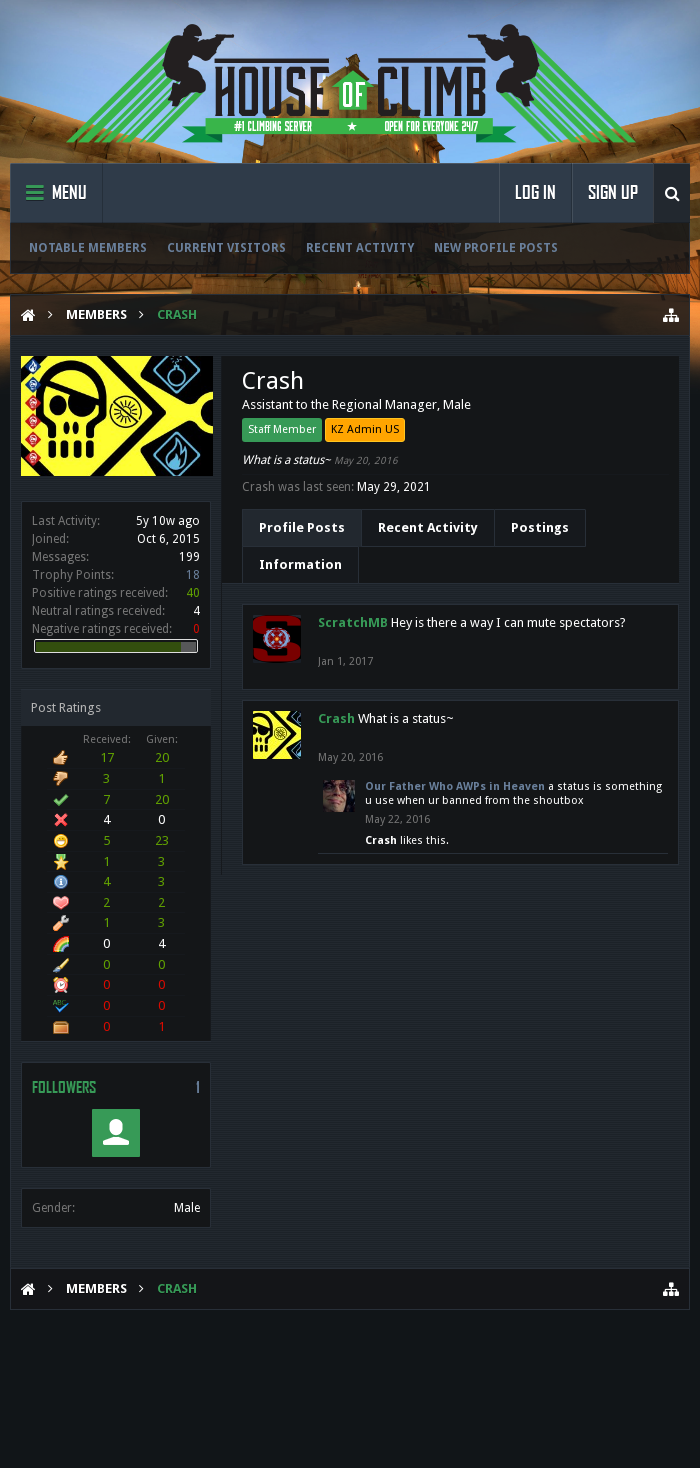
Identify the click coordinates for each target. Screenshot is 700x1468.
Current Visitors (226, 248)
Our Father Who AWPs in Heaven (455, 786)
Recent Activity (360, 248)
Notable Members (88, 248)
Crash (336, 718)
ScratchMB (353, 622)
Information (300, 564)
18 (193, 575)
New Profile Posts (496, 248)
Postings (540, 527)
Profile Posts (302, 527)
